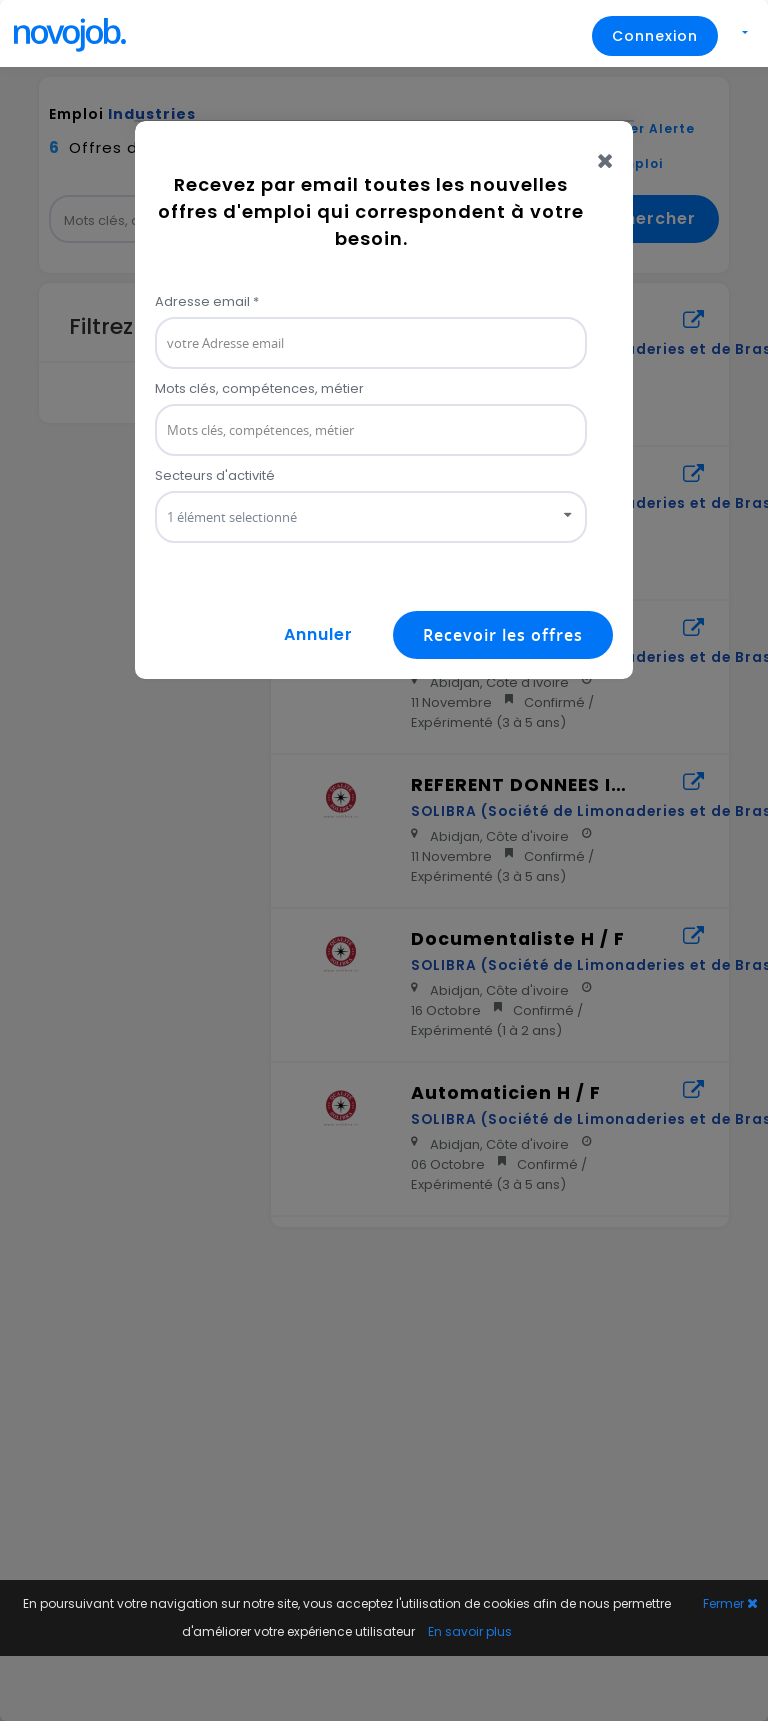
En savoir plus (470, 1631)
